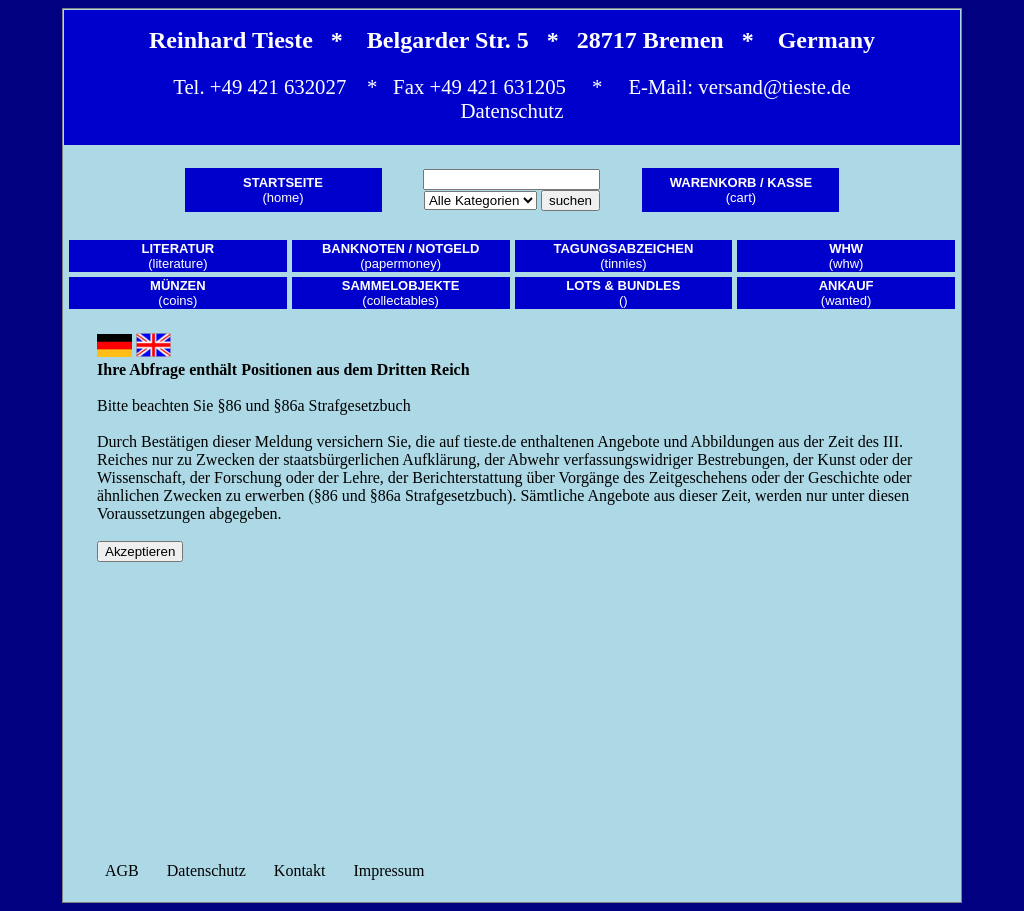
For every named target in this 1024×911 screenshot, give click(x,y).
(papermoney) (400, 256)
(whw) (846, 256)
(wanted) (846, 293)
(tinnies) (623, 256)
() (623, 293)
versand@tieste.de (774, 86)
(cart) (741, 190)
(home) (283, 190)
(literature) (178, 256)
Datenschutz (512, 110)
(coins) (178, 293)
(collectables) (401, 293)
